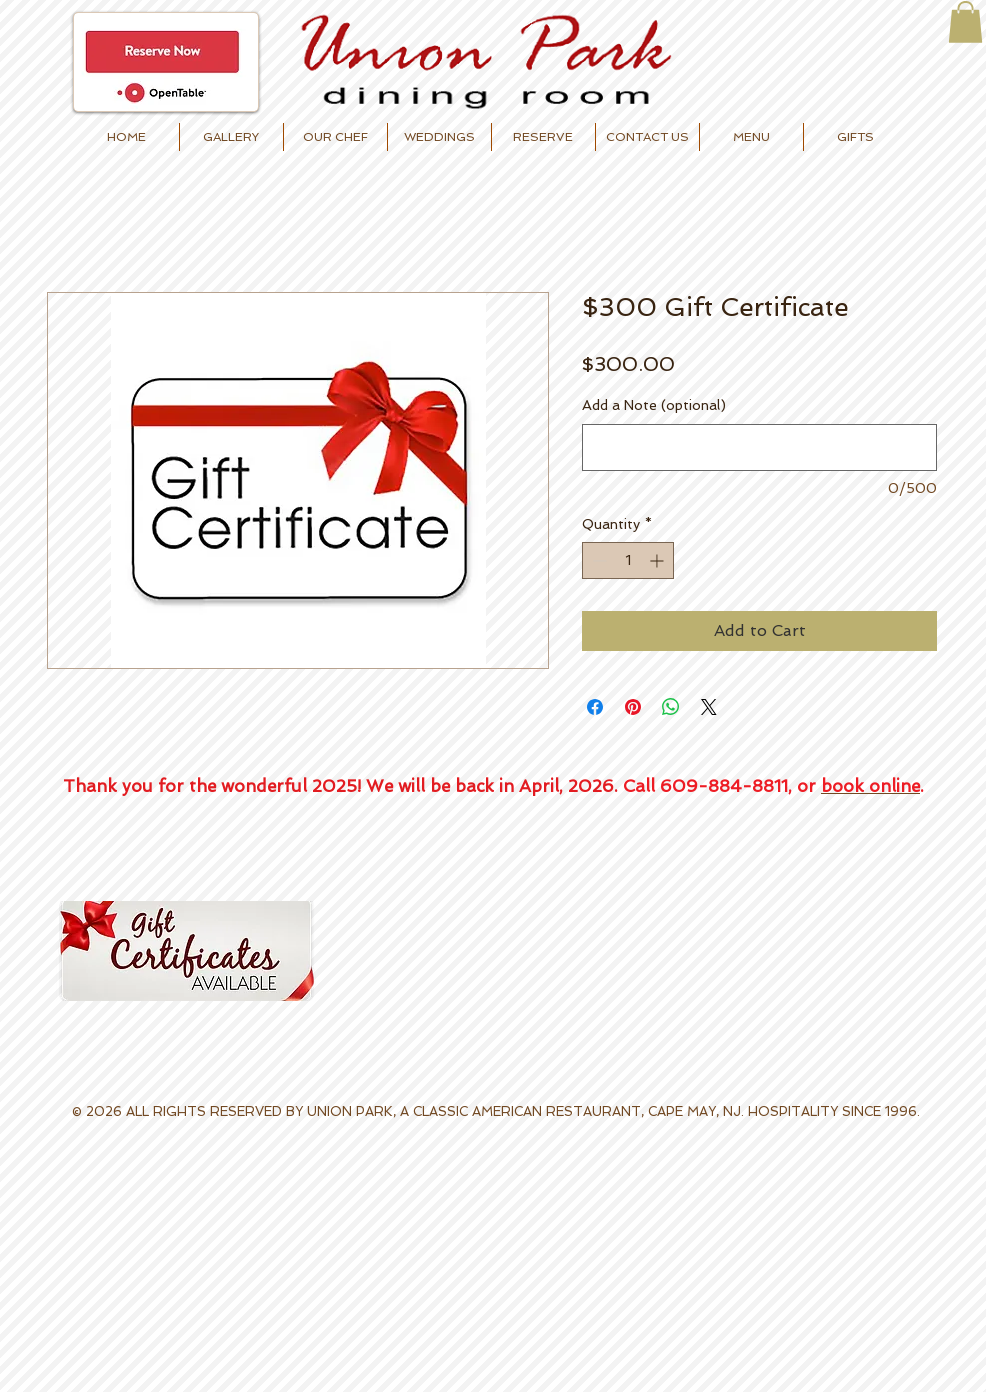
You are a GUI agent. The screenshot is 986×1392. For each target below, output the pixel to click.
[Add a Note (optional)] (759, 447)
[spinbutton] (628, 560)
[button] (965, 22)
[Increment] (658, 560)
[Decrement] (597, 560)
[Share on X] (709, 707)
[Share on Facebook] (595, 707)
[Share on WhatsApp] (671, 707)
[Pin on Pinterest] (633, 707)
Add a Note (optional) (654, 405)
